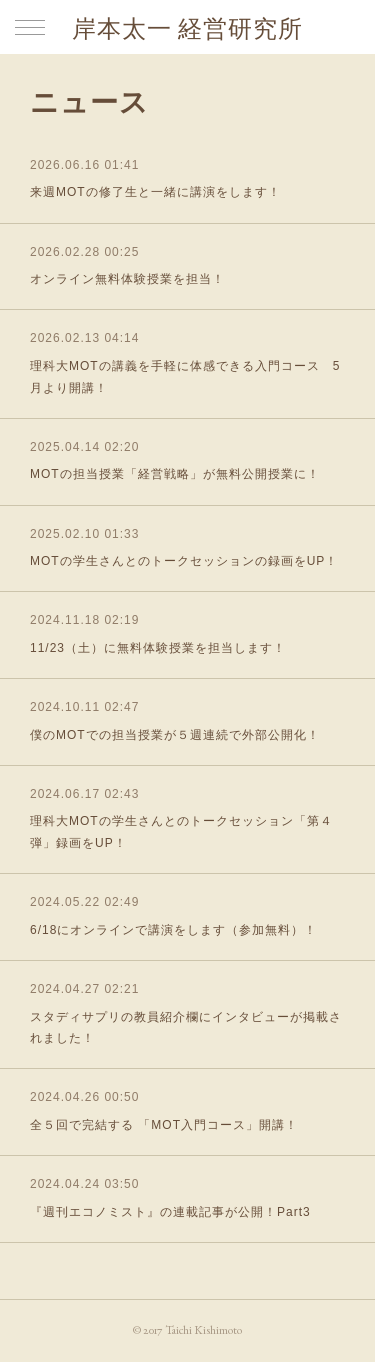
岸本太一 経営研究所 (187, 28)
